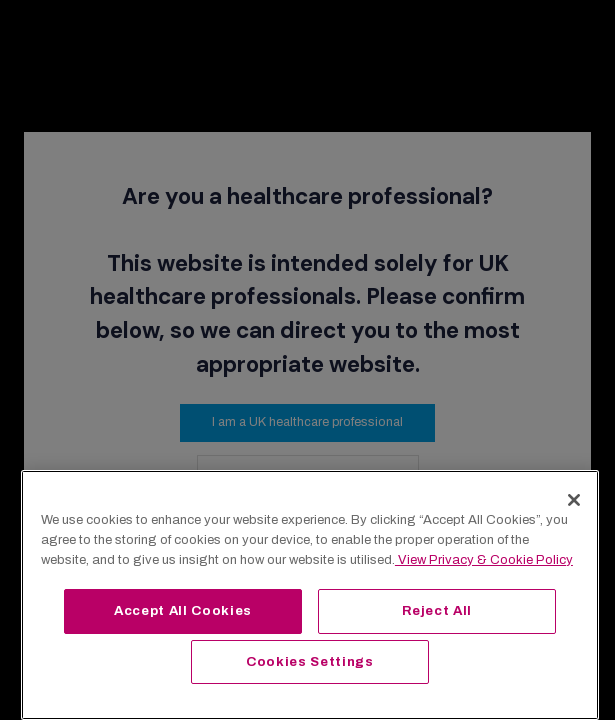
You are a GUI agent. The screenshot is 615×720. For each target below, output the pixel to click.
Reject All (437, 610)
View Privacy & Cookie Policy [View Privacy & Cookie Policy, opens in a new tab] (484, 559)
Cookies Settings (310, 661)
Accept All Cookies (183, 610)
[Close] (574, 500)
